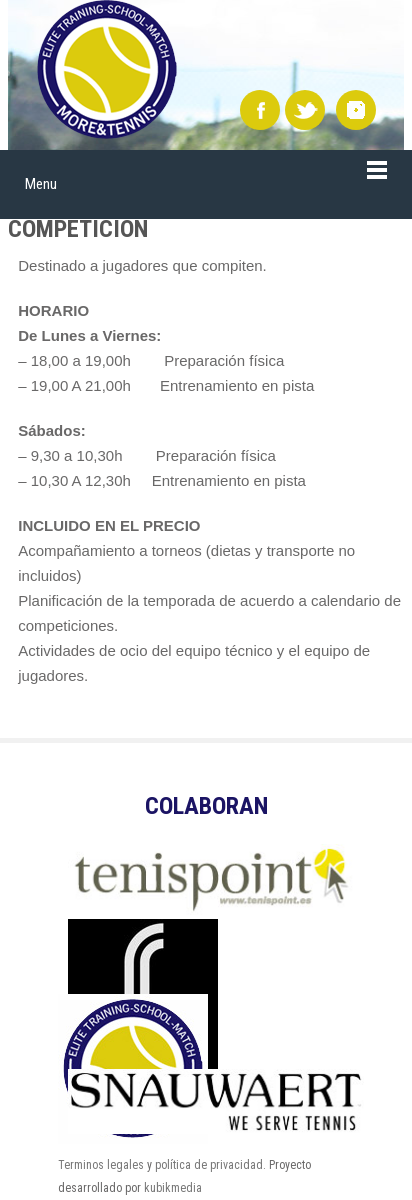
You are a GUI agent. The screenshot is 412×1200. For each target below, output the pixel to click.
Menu (41, 184)
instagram (356, 110)
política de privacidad (209, 1165)
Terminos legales (101, 1165)
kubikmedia (173, 1188)
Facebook (260, 110)
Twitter (305, 110)
